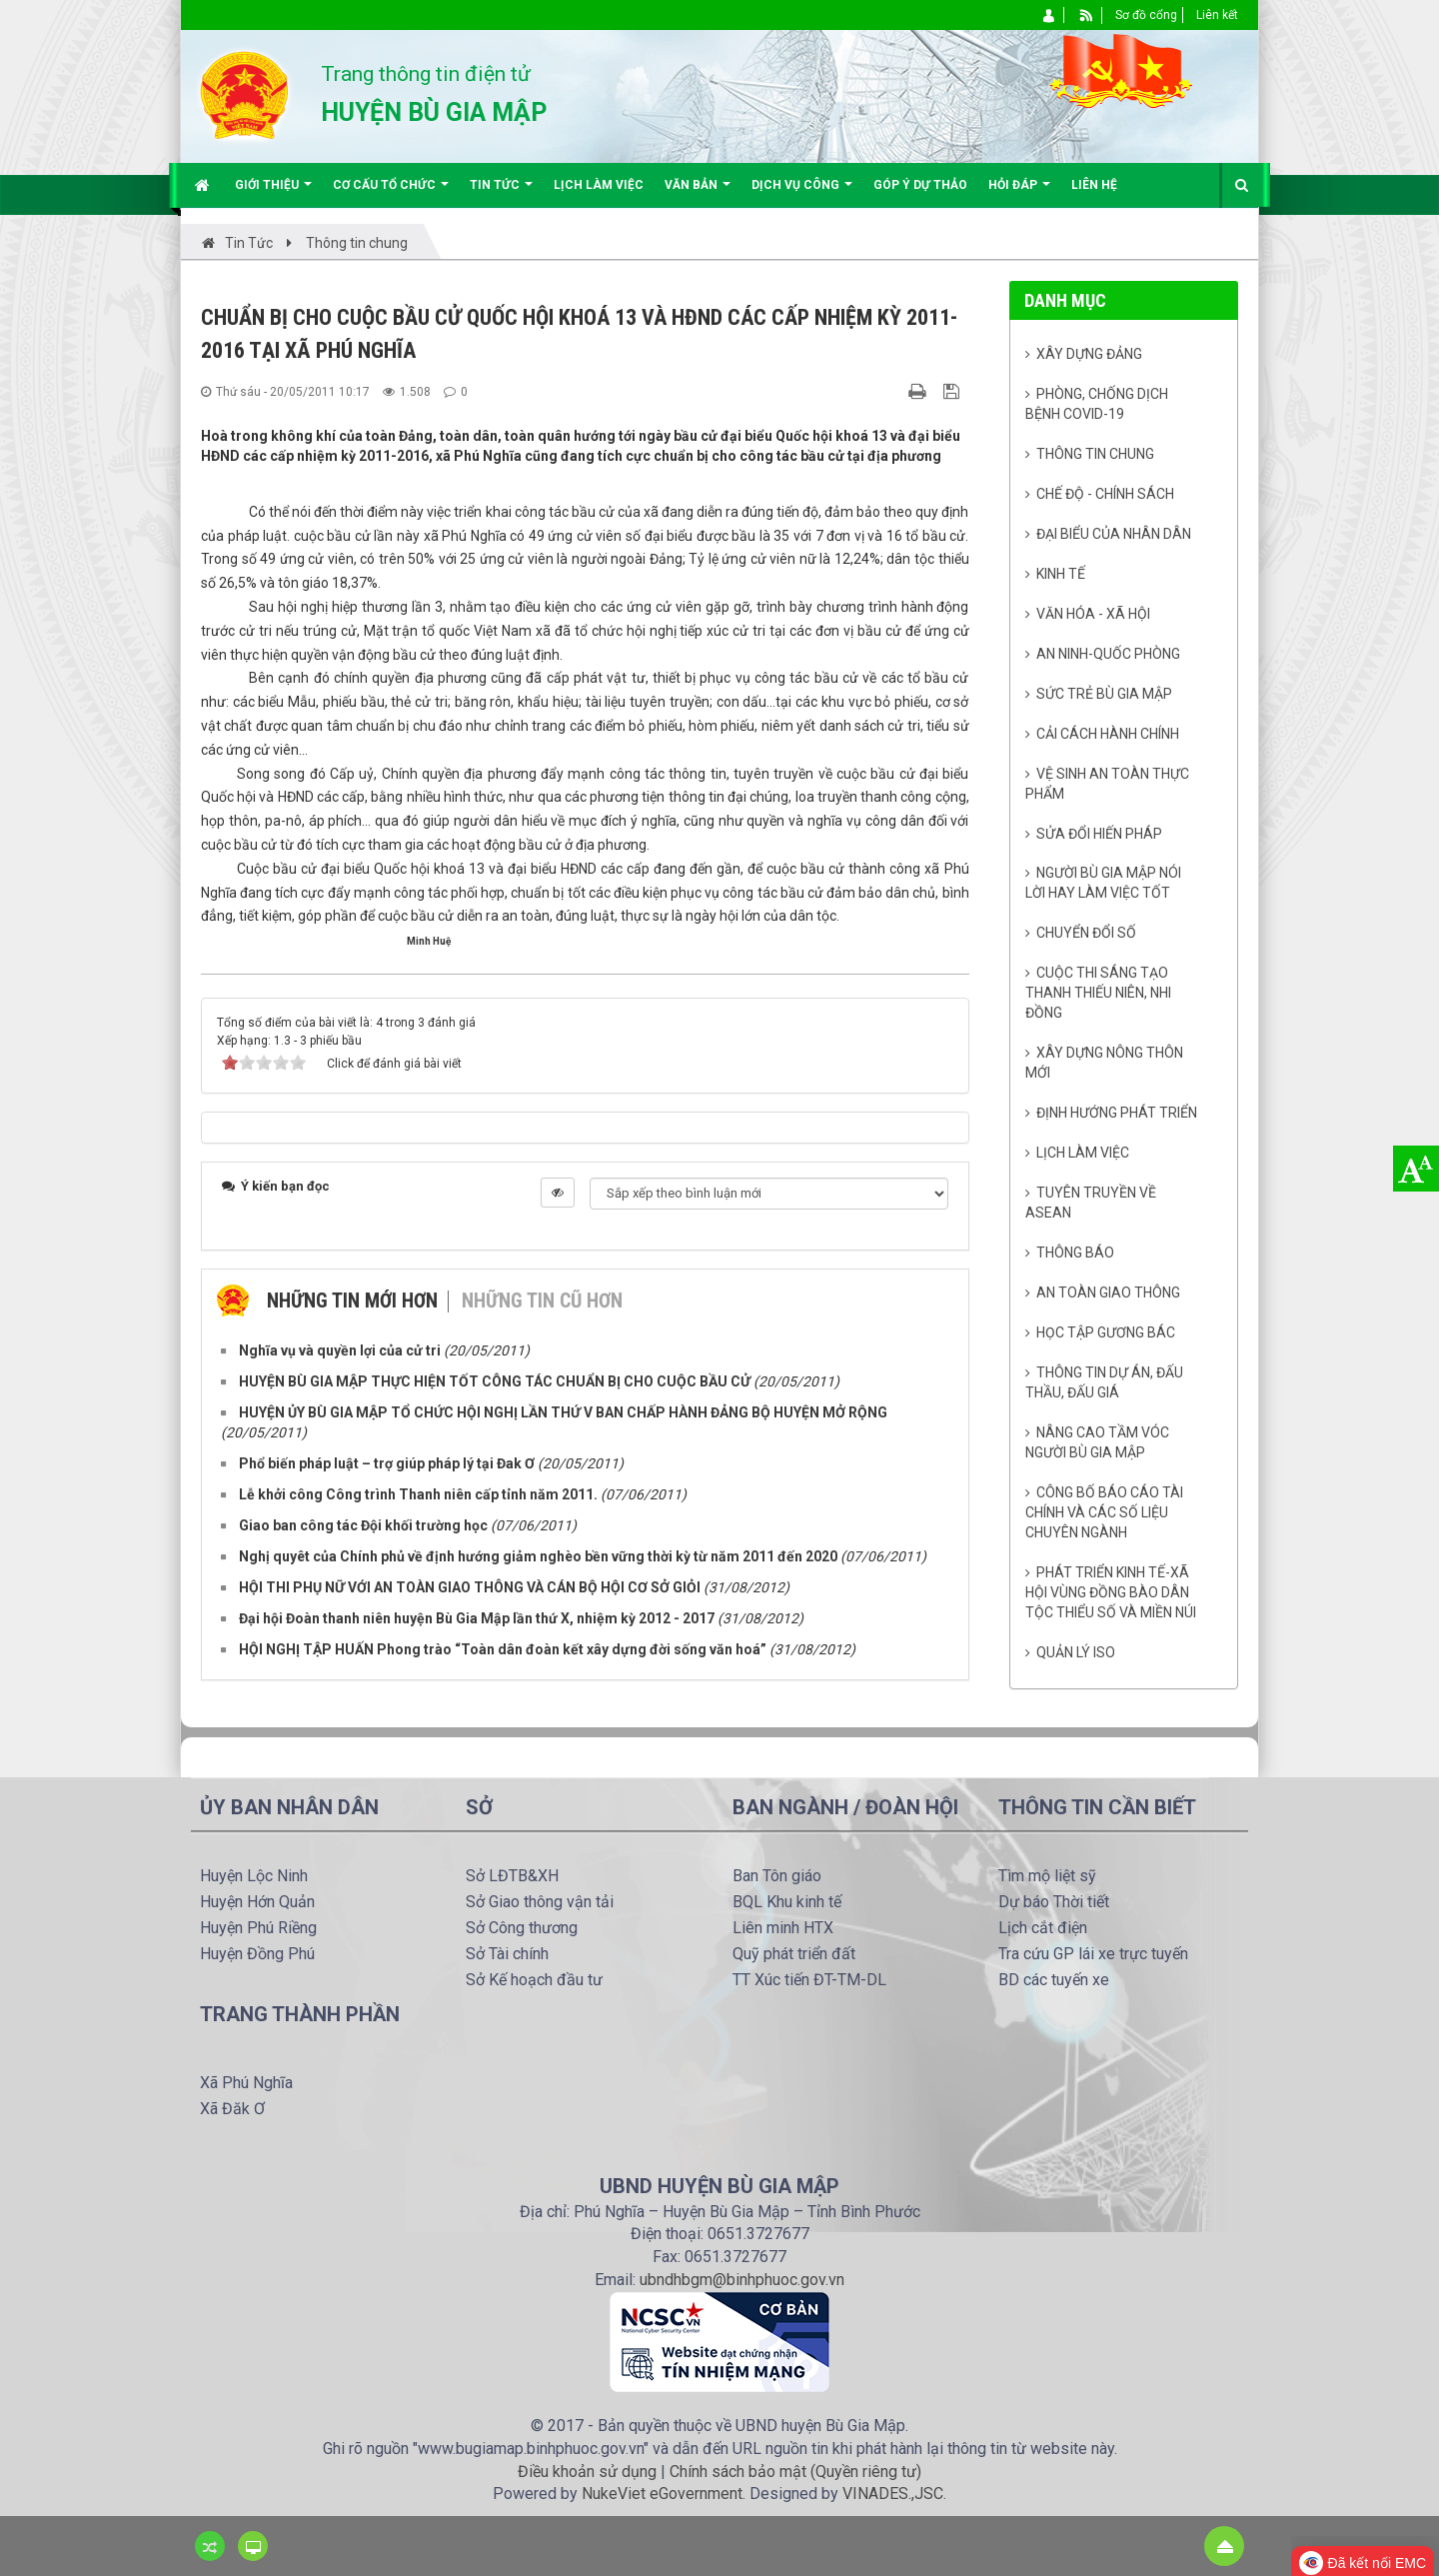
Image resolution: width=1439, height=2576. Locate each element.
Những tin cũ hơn (542, 1300)
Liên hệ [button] (1094, 185)
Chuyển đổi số (1086, 933)
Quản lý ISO (1075, 1652)
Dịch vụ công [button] (801, 192)
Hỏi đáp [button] (1019, 192)
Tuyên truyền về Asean (1091, 1203)
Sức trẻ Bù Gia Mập (1104, 694)
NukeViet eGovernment (662, 2493)
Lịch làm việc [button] (599, 185)
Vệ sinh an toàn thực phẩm (1107, 784)
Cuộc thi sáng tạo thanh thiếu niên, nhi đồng (1098, 993)
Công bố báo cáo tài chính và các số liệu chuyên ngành (1104, 1512)
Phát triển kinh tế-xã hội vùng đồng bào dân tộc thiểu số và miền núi (1110, 1592)
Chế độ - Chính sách (1105, 494)
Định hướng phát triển (1116, 1113)
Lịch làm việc (1082, 1153)
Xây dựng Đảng (1089, 354)
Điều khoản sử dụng (587, 2471)
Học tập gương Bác (1105, 1332)
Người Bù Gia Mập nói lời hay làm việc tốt (1103, 883)
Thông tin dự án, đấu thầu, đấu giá (1104, 1382)
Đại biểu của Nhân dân (1113, 534)
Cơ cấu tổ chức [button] (391, 192)
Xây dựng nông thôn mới (1104, 1063)
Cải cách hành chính (1107, 734)
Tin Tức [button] (501, 192)
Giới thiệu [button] (273, 192)
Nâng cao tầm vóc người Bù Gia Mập (1097, 1442)
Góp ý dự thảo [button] (920, 185)
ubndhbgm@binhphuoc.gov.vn (742, 2279)
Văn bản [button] (697, 192)
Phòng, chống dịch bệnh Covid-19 (1097, 404)
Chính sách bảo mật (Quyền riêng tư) (795, 2471)
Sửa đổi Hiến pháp (1099, 834)
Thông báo (1075, 1253)
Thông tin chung (1095, 454)
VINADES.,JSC (892, 2493)
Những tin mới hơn (352, 1300)
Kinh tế (1060, 574)
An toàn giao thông (1108, 1292)
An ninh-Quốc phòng (1108, 654)
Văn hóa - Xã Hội (1093, 614)
